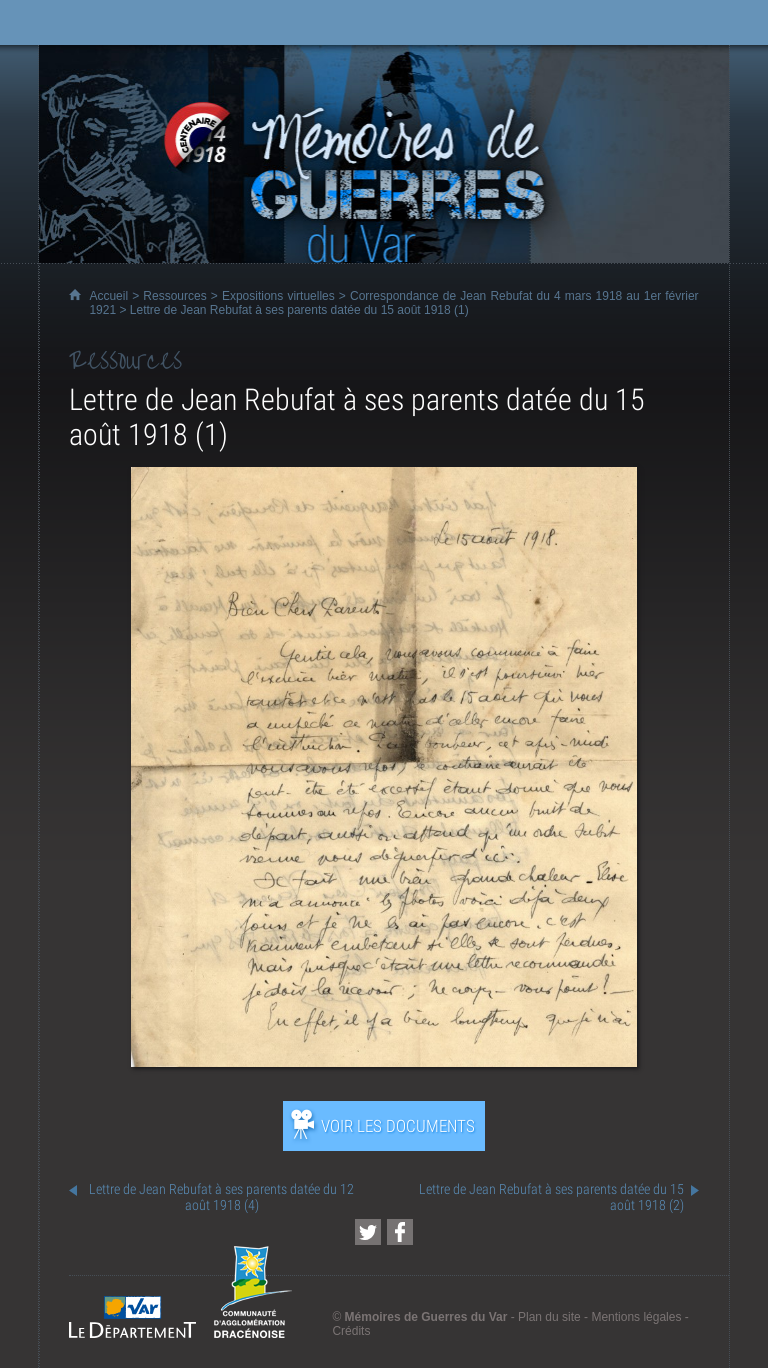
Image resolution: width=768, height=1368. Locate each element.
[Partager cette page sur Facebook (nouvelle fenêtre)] (400, 1232)
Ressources (174, 296)
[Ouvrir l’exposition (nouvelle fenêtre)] (383, 1061)
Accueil (108, 296)
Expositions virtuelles (278, 296)
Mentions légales (636, 1317)
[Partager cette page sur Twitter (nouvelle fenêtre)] (368, 1232)
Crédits (351, 1331)
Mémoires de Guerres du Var (426, 1317)
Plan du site (549, 1317)
